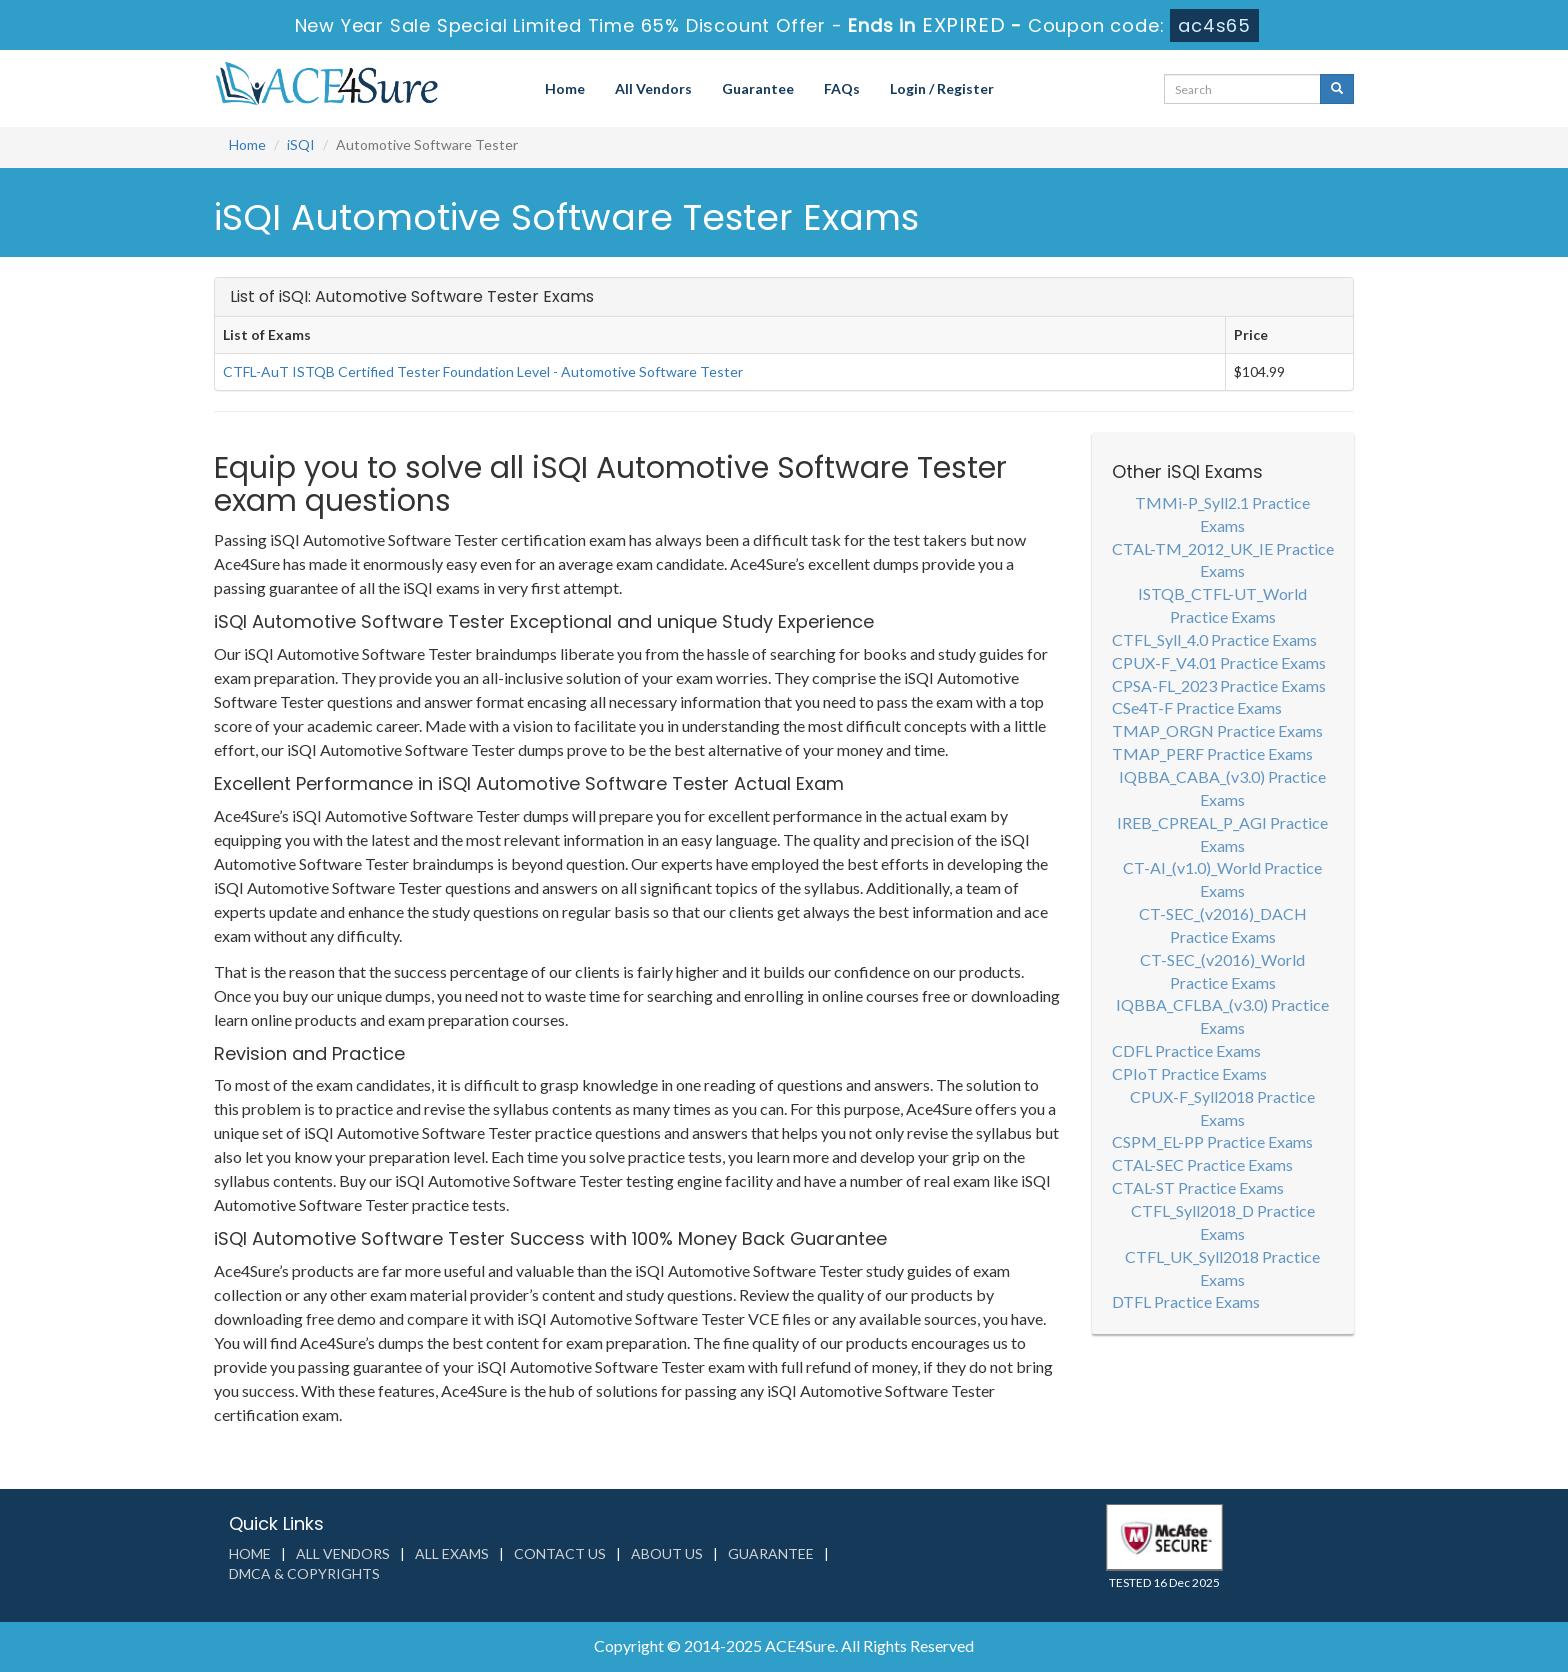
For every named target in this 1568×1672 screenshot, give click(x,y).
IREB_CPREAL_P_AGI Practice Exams (1222, 834)
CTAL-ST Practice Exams (1198, 1187)
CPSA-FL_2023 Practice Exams (1219, 685)
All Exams (452, 1553)
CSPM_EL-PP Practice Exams (1212, 1141)
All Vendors (653, 88)
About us (667, 1553)
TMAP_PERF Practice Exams (1212, 753)
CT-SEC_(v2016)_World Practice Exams (1222, 971)
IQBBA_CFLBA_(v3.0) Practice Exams (1222, 1016)
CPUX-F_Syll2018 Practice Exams (1222, 1108)
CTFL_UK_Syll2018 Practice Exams (1222, 1268)
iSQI (301, 144)
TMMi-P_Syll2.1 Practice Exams (1222, 514)
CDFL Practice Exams (1186, 1050)
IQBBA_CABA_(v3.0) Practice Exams (1222, 788)
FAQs (842, 88)
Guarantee (758, 88)
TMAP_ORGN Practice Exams (1217, 730)
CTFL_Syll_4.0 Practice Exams (1214, 639)
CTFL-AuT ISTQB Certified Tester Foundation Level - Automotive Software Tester (483, 371)
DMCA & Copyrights (304, 1573)
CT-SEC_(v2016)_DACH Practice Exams (1223, 925)
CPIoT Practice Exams (1189, 1073)
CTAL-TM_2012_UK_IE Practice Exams (1223, 560)
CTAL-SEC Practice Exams (1202, 1164)
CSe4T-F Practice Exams (1197, 707)
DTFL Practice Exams (1186, 1301)
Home (565, 88)
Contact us (560, 1553)
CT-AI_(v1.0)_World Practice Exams (1222, 879)
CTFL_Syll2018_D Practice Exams (1223, 1222)
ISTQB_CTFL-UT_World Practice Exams (1222, 605)
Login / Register (942, 88)
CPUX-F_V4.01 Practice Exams (1219, 662)
